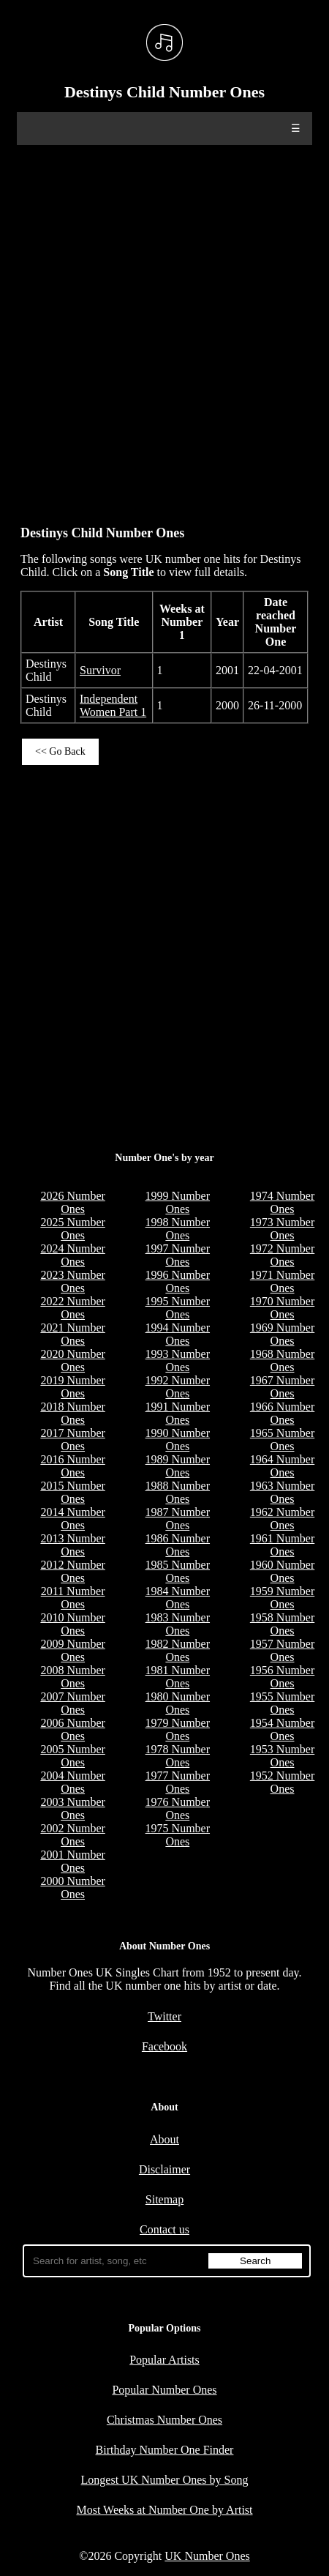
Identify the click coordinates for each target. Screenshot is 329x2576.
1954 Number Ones (282, 1729)
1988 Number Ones (177, 1492)
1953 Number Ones (282, 1756)
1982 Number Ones (177, 1650)
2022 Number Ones (72, 1308)
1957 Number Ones (282, 1650)
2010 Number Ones (72, 1624)
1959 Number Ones (282, 1597)
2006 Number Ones (72, 1729)
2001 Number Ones (72, 1861)
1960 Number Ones (282, 1571)
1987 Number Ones (177, 1518)
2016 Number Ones (72, 1466)
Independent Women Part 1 (113, 705)
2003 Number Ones (72, 1808)
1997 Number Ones (177, 1255)
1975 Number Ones (177, 1835)
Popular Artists (164, 2359)
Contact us (164, 2229)
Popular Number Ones (164, 2389)
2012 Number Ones (72, 1571)
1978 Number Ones (177, 1756)
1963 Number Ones (282, 1492)
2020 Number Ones (72, 1360)
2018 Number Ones (72, 1413)
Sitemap (164, 2199)
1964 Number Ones (282, 1466)
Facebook (164, 2046)
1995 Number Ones (177, 1308)
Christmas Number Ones (164, 2419)
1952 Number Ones (282, 1782)
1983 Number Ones (177, 1624)
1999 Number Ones (177, 1202)
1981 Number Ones (177, 1677)
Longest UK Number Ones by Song (165, 2480)
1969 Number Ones (282, 1334)
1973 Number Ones (282, 1229)
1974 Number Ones (282, 1202)
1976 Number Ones (177, 1808)
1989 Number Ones (177, 1466)
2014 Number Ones (72, 1518)
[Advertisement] (164, 328)
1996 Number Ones (177, 1281)
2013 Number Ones (72, 1545)
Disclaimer (164, 2169)
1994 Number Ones (177, 1334)
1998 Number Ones (177, 1229)
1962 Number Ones (282, 1518)
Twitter (164, 2016)
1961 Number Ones (282, 1545)
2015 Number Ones (72, 1492)
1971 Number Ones (282, 1281)
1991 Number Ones (177, 1413)
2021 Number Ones (72, 1334)
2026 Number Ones (72, 1202)
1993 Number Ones (177, 1360)
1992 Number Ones (177, 1387)
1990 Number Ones (177, 1439)
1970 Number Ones (282, 1308)
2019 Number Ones (72, 1387)
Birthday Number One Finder (165, 2450)
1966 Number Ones (282, 1413)
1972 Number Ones (282, 1255)
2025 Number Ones (72, 1229)
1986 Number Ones (177, 1545)
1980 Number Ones (177, 1703)
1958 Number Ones (282, 1624)
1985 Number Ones (177, 1571)
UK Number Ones (206, 2556)
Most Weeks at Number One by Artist (164, 2510)
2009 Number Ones (72, 1650)
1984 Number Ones (177, 1597)
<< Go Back (60, 751)
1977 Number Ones (177, 1782)
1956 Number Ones (282, 1677)
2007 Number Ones (72, 1703)
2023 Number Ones (72, 1281)
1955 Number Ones (282, 1703)
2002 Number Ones (72, 1835)
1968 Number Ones (282, 1360)
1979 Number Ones (177, 1729)
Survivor (100, 670)
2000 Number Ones (72, 1887)
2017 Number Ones (72, 1439)
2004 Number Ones (72, 1782)
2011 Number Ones (73, 1597)
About (164, 2139)
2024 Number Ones (72, 1255)
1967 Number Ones (282, 1387)
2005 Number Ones (72, 1756)
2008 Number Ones (72, 1677)
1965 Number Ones (282, 1439)
